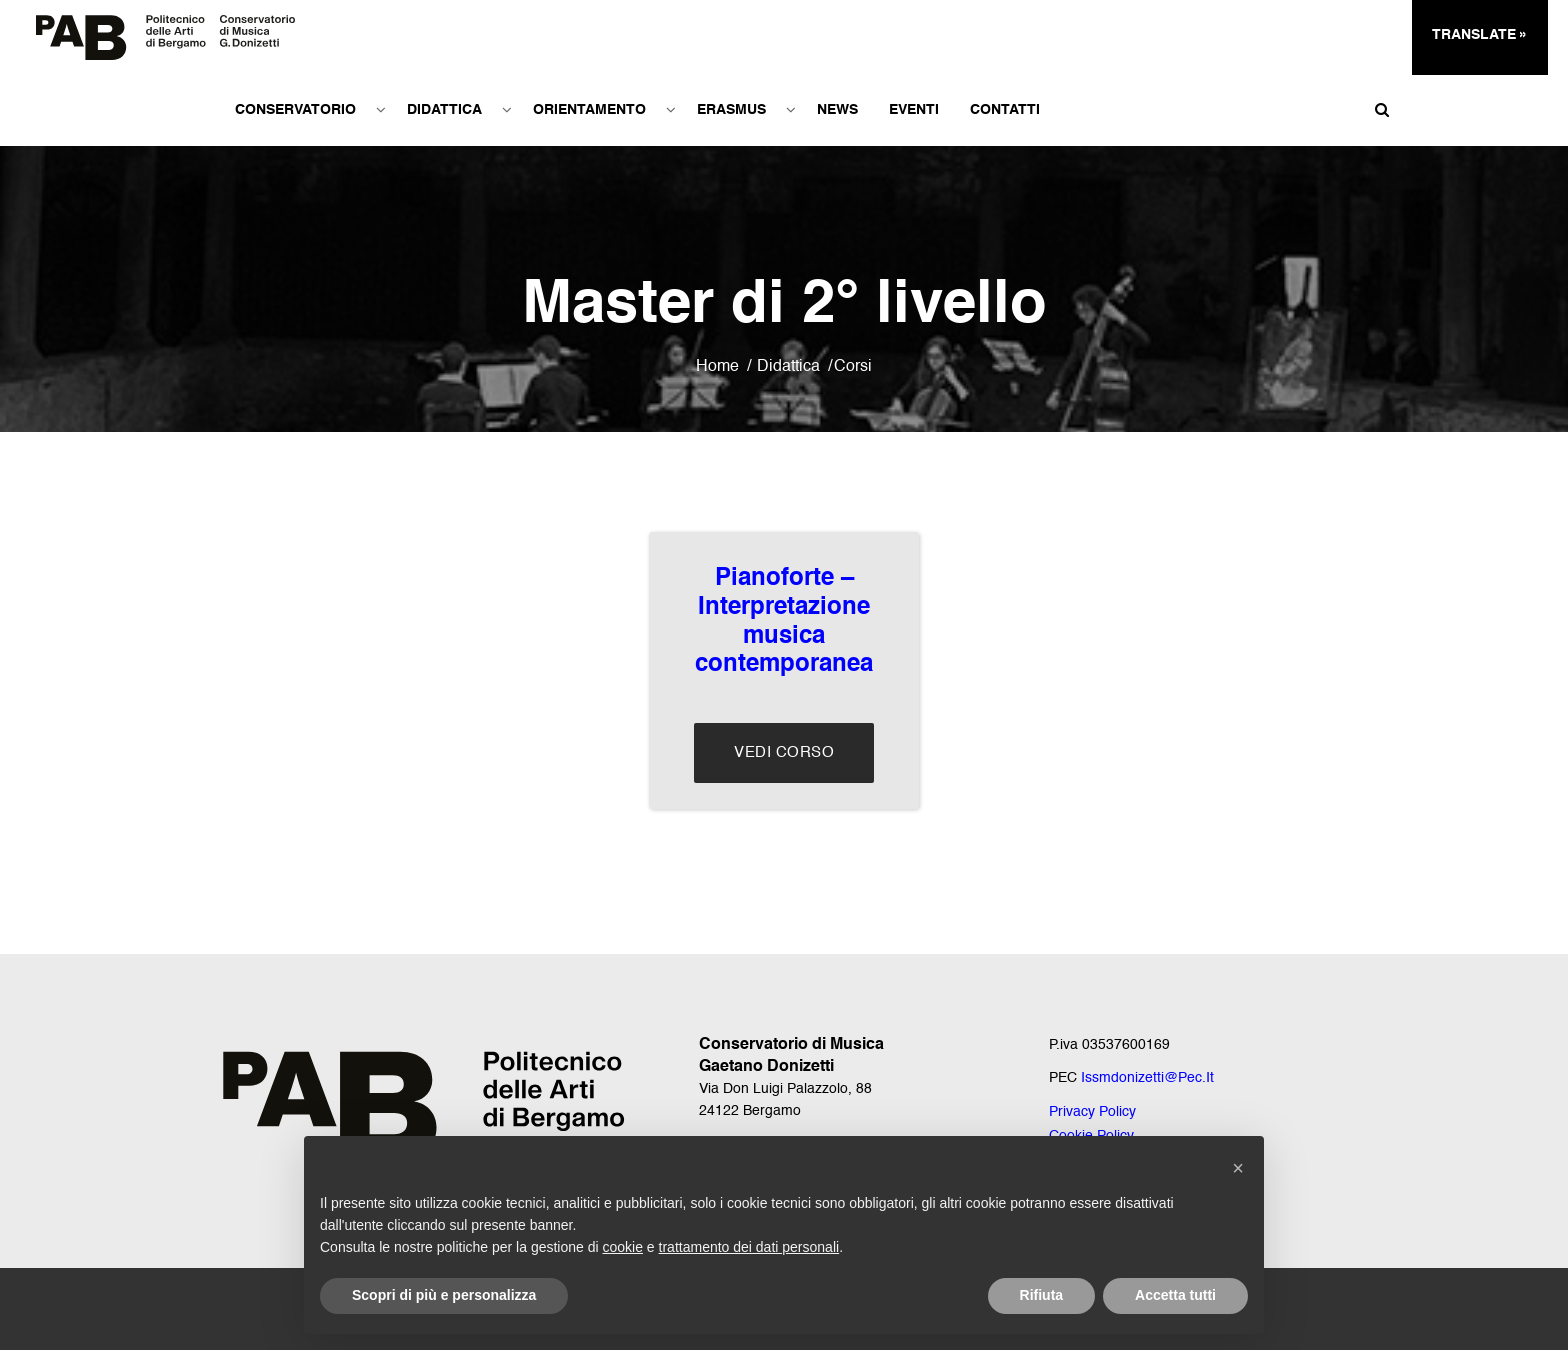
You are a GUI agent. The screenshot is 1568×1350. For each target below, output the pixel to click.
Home (717, 367)
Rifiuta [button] (1042, 1295)
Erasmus (730, 110)
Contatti (1004, 110)
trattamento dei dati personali (749, 1247)
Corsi (853, 367)
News (836, 110)
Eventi (913, 110)
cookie (623, 1247)
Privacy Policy (1092, 1112)
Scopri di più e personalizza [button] (444, 1295)
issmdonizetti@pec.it (1147, 1078)
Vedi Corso (784, 752)
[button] (1238, 1168)
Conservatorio (294, 110)
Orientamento (588, 110)
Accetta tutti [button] (1175, 1295)
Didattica (443, 110)
